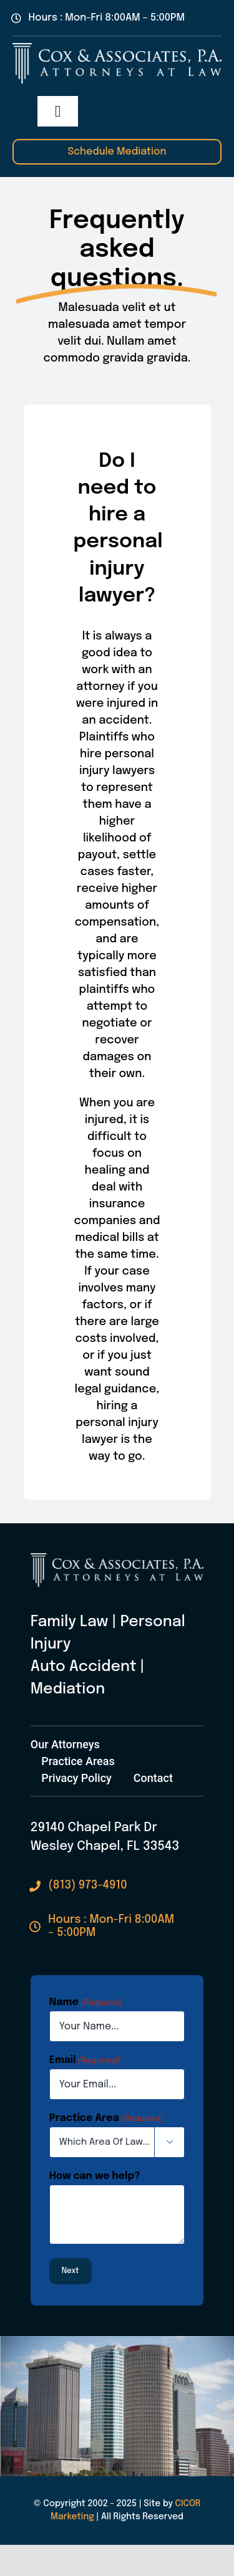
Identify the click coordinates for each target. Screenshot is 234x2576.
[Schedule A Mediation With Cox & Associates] (117, 152)
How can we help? (94, 2176)
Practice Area (106, 2119)
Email (84, 2061)
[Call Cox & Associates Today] (78, 1886)
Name (85, 2003)
